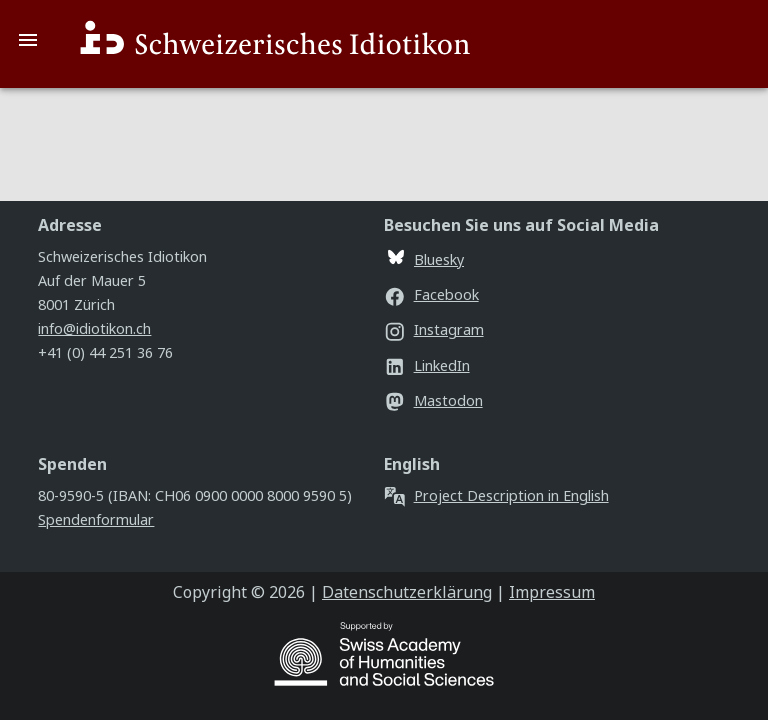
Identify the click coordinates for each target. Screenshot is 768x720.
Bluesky (426, 259)
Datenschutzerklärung (407, 592)
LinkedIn (427, 365)
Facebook (431, 294)
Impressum (552, 592)
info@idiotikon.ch (94, 328)
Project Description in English (496, 495)
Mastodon (433, 400)
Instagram (434, 329)
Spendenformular (96, 519)
